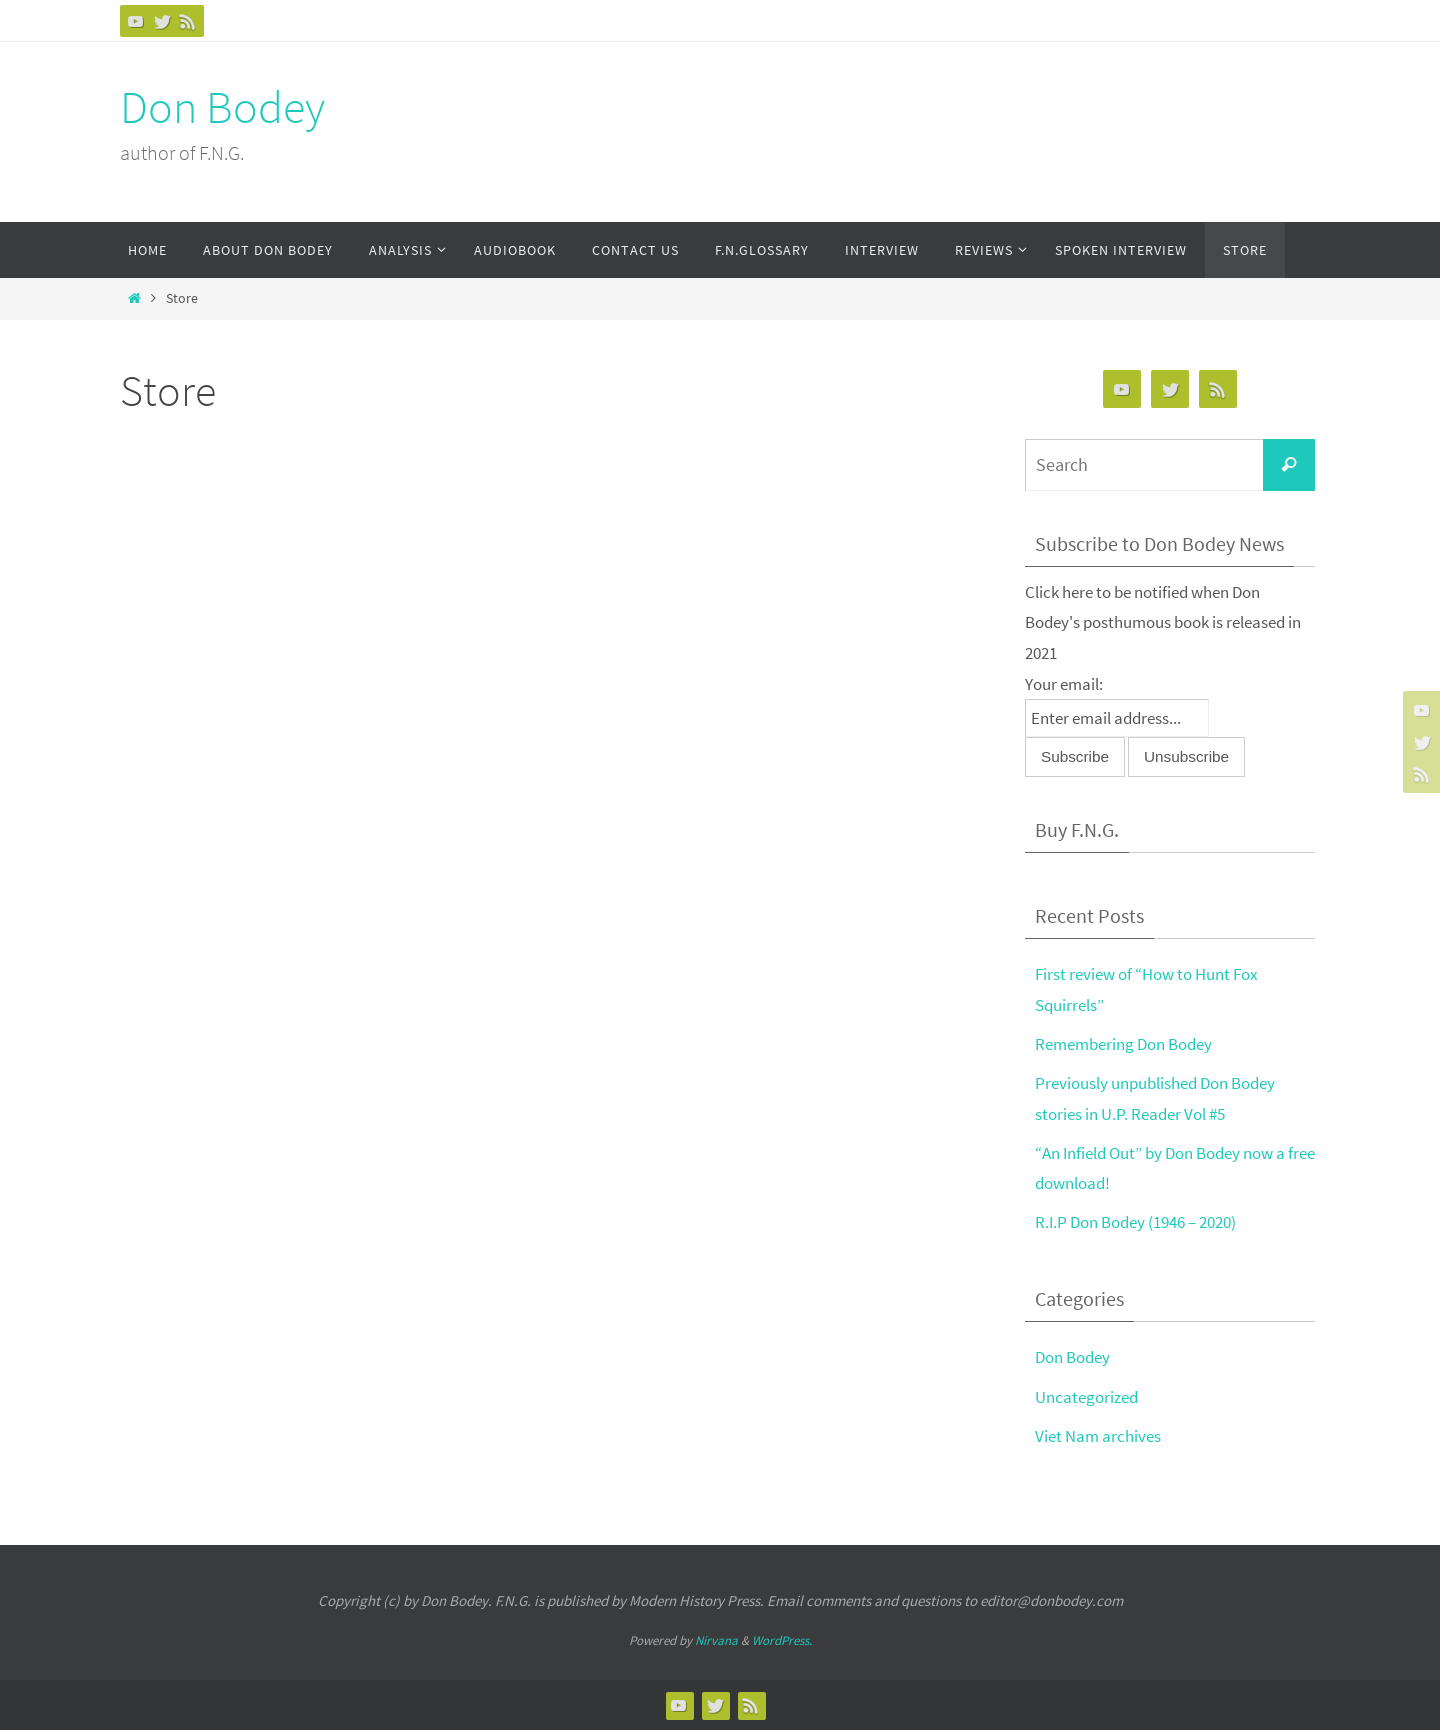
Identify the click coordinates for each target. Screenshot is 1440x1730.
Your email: (1064, 684)
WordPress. (782, 1640)
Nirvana (716, 1640)
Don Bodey (222, 107)
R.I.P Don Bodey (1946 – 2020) (1135, 1222)
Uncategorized (1086, 1397)
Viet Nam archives (1098, 1436)
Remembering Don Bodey (1123, 1044)
